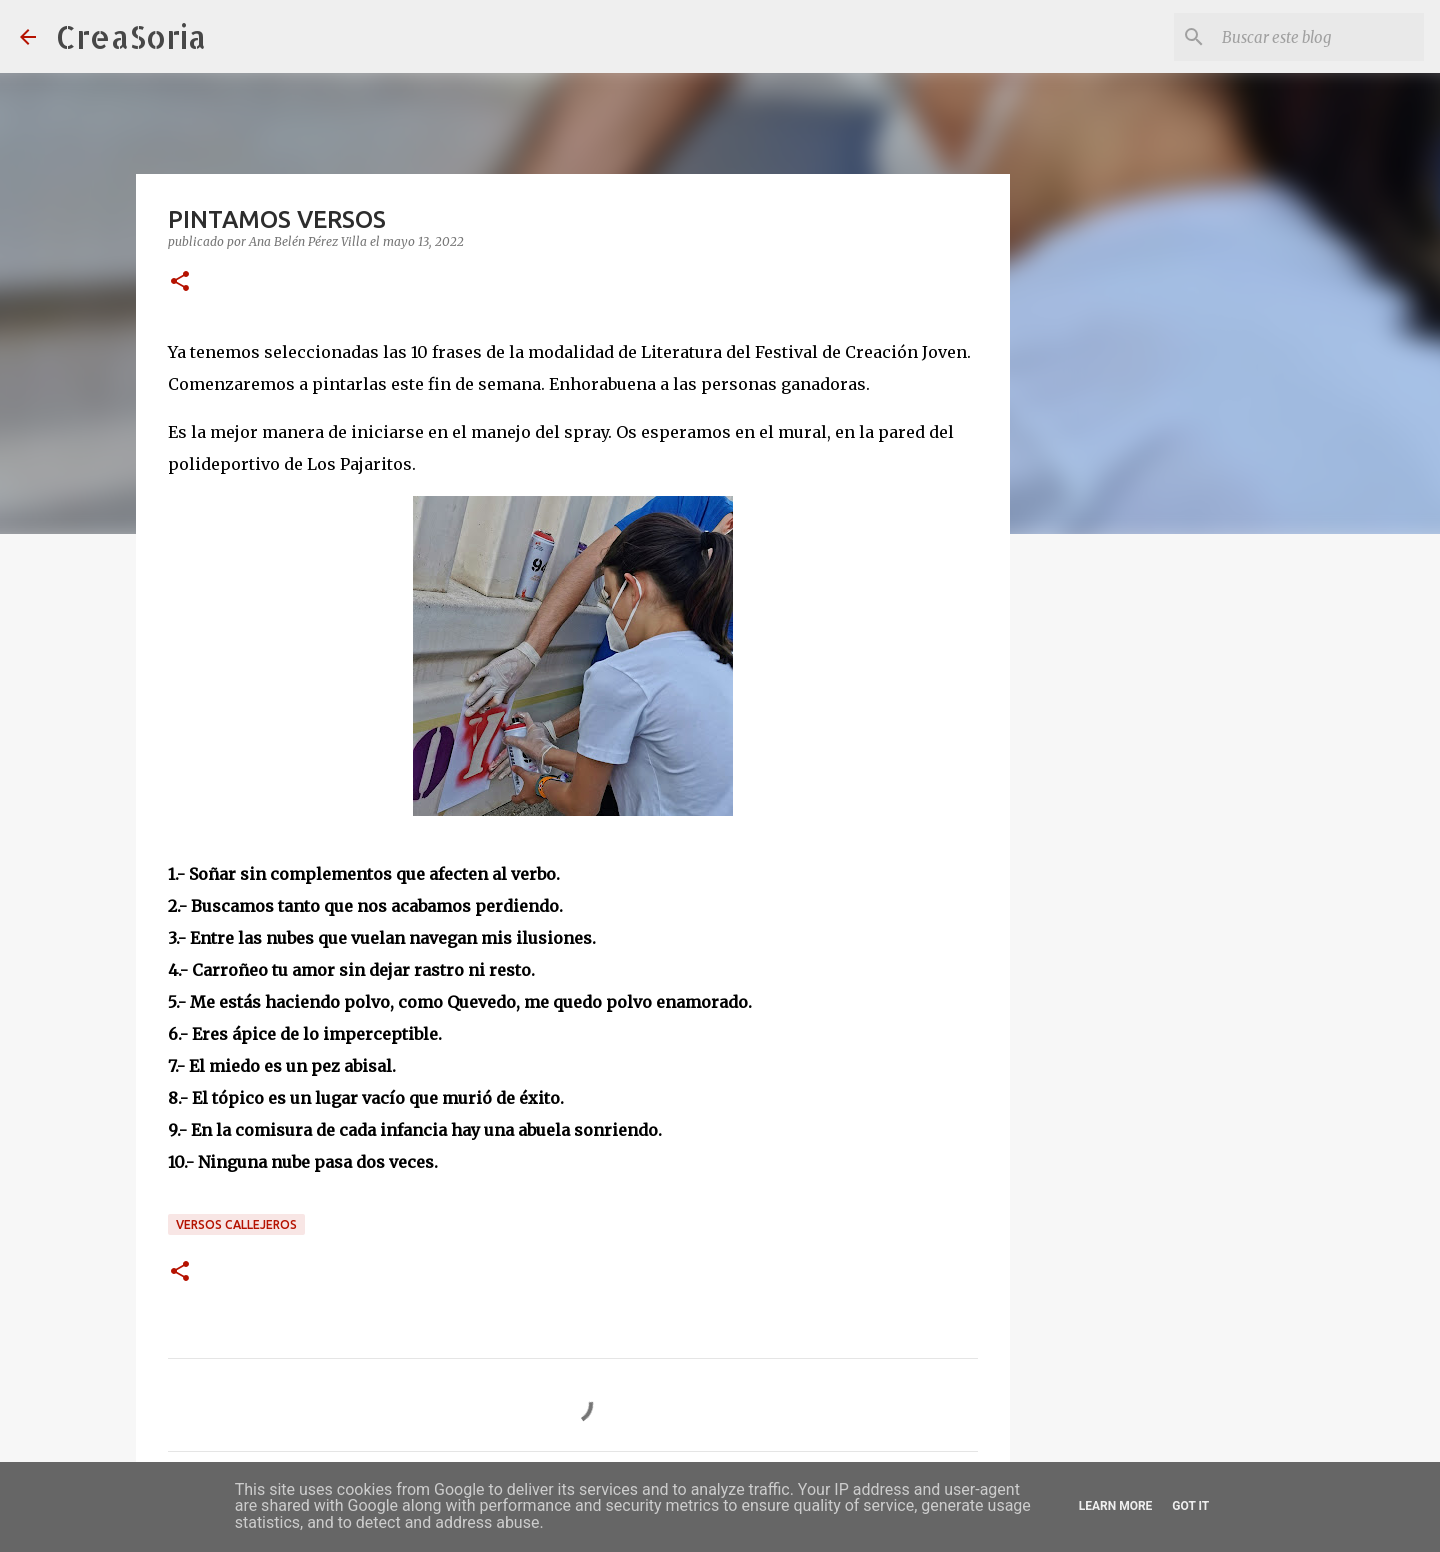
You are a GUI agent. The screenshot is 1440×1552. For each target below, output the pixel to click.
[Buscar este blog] (1319, 37)
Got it (1190, 1506)
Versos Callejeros (236, 1224)
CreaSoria (131, 36)
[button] (180, 282)
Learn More (1116, 1506)
